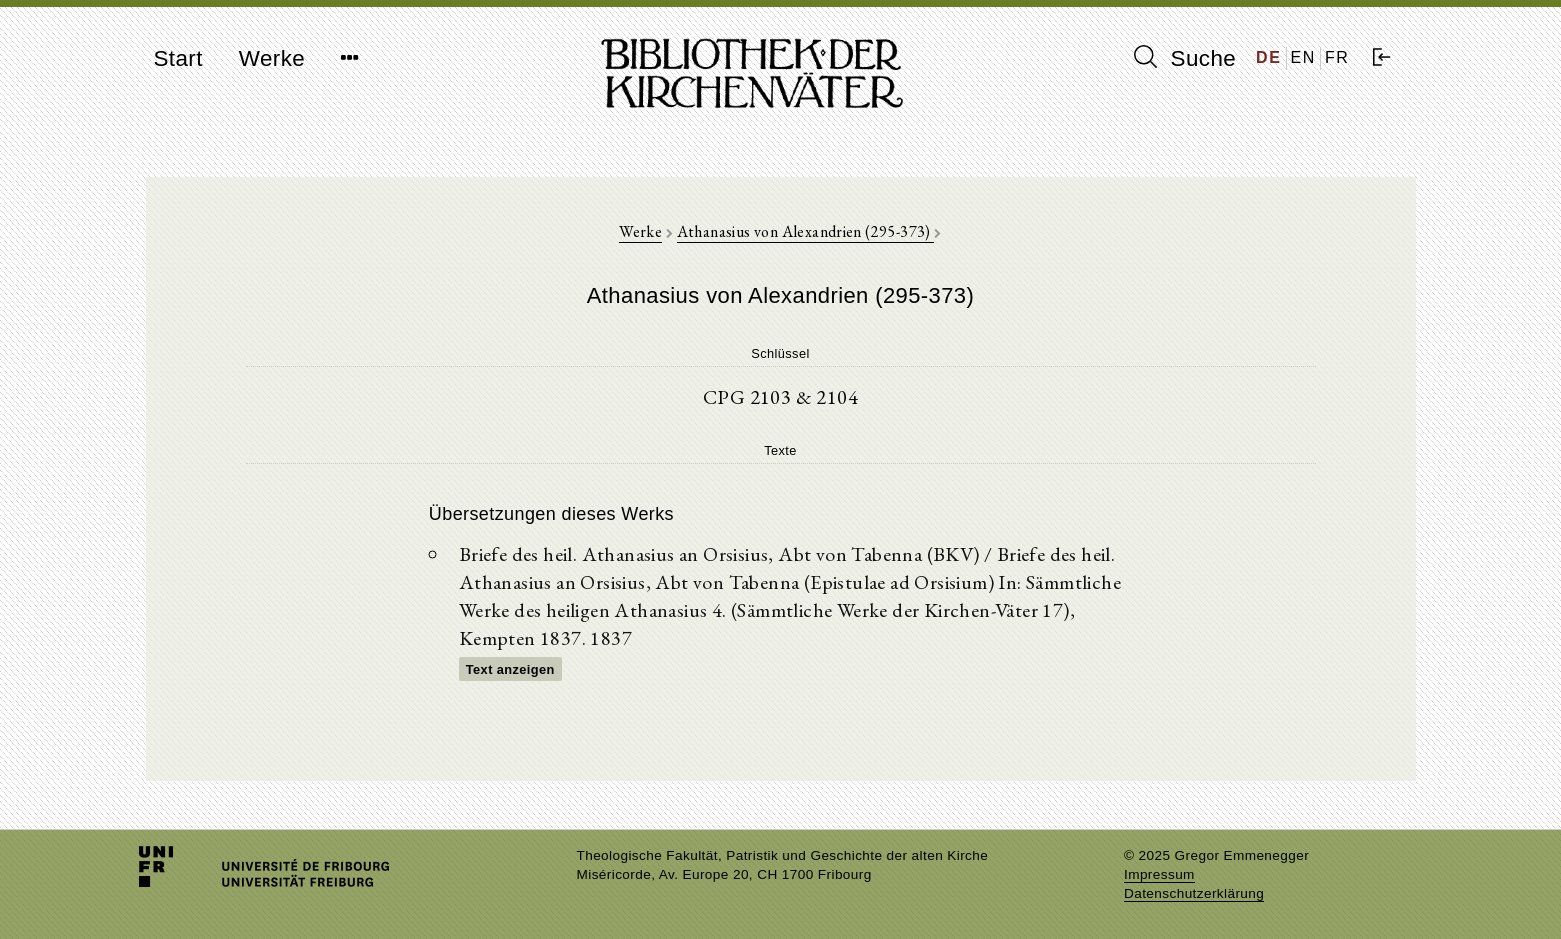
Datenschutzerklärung (1194, 893)
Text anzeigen (510, 669)
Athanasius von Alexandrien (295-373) (806, 231)
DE (1268, 57)
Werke (272, 58)
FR (1337, 57)
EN (1303, 57)
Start (178, 58)
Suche (1185, 58)
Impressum (1159, 874)
